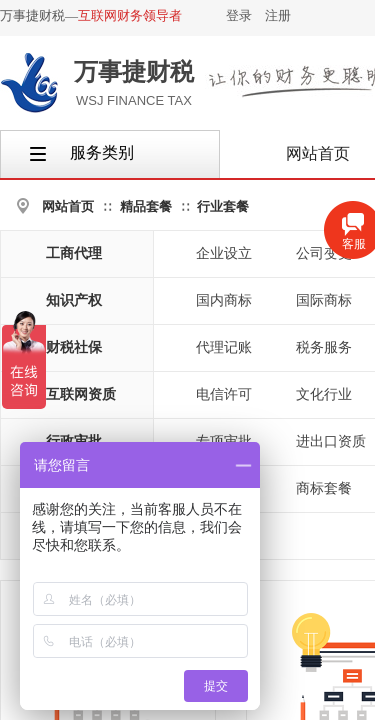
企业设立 (224, 253)
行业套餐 (223, 206)
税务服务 (324, 347)
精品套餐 (146, 206)
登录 (239, 15)
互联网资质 (81, 394)
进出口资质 (331, 441)
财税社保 (74, 347)
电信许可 (224, 394)
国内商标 (224, 300)
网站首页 (68, 206)
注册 (278, 15)
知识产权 (74, 300)
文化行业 (324, 394)
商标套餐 (324, 488)
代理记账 (224, 347)
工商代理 (74, 253)
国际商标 (324, 300)
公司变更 (324, 253)
